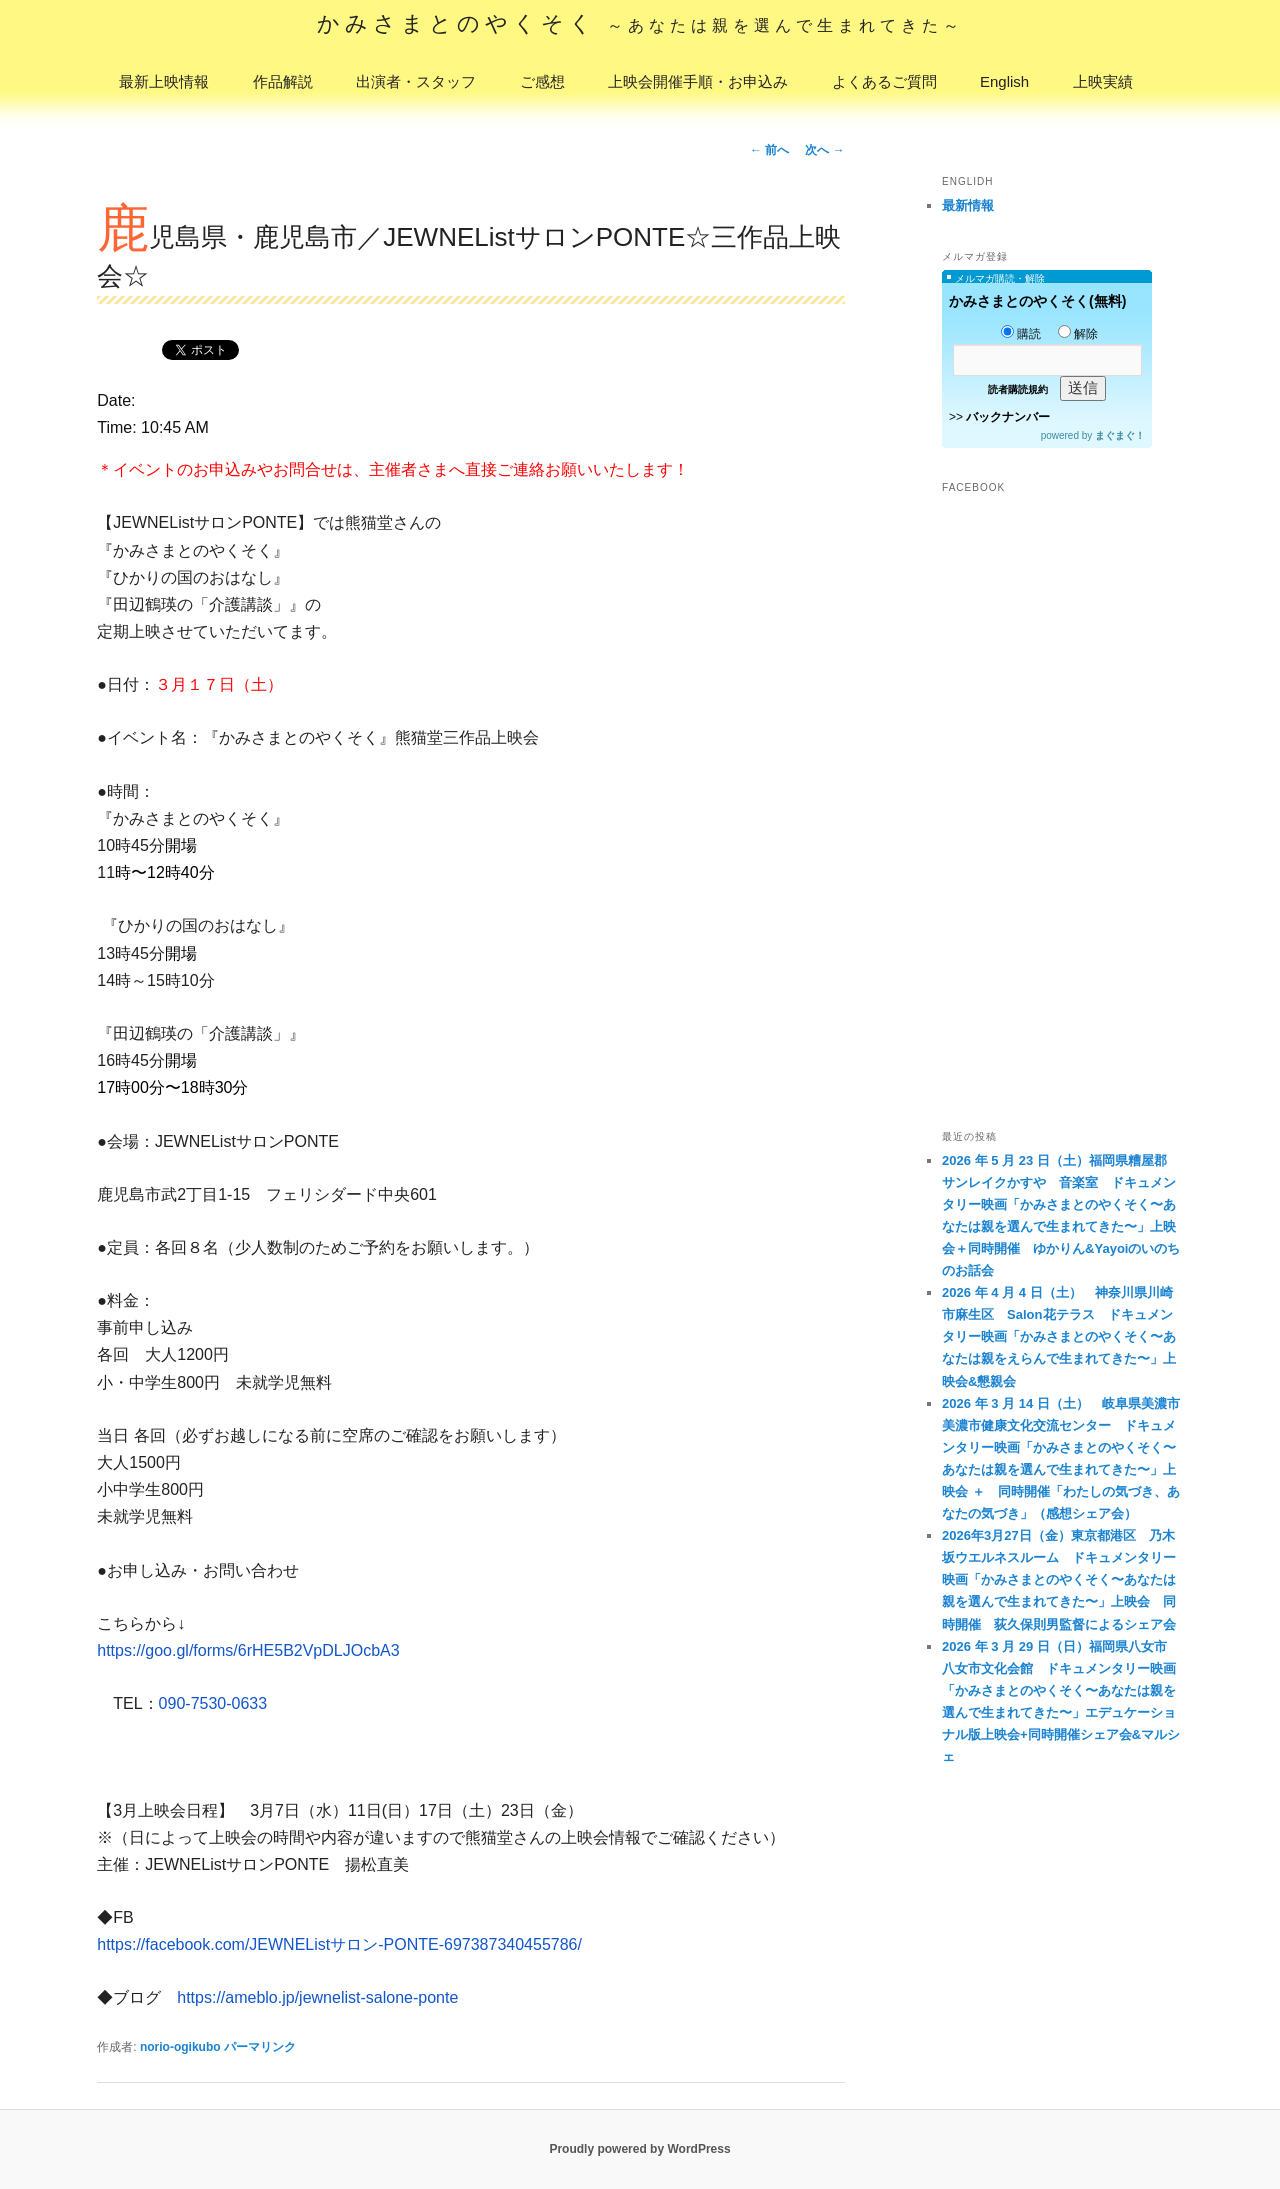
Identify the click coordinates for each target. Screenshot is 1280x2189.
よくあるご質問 (884, 81)
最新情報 (968, 205)
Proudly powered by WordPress (639, 2149)
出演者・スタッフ (416, 81)
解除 (1078, 334)
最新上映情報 (164, 81)
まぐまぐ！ (1120, 435)
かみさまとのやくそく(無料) (1037, 301)
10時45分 (131, 845)
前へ (769, 150)
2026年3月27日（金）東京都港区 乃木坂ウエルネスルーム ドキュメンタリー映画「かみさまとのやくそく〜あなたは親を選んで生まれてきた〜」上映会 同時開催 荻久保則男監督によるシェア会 (1059, 1579)
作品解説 (283, 81)
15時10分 (181, 980)
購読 (1021, 334)
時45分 (140, 953)
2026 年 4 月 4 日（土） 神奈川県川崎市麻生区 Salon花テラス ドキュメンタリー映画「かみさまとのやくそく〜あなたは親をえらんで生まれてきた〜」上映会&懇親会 (1059, 1336)
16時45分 (131, 1060)
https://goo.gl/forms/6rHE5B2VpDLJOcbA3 (248, 1650)
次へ (824, 150)
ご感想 (542, 81)
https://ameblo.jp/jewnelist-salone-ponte (317, 1997)
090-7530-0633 (213, 1703)
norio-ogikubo (180, 2047)
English (1004, 81)
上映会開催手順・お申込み (698, 81)
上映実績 (1103, 81)
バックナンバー (1008, 417)
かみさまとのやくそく (640, 23)
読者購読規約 (1018, 389)
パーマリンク (260, 2047)
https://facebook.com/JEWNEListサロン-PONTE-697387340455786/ (339, 1944)
